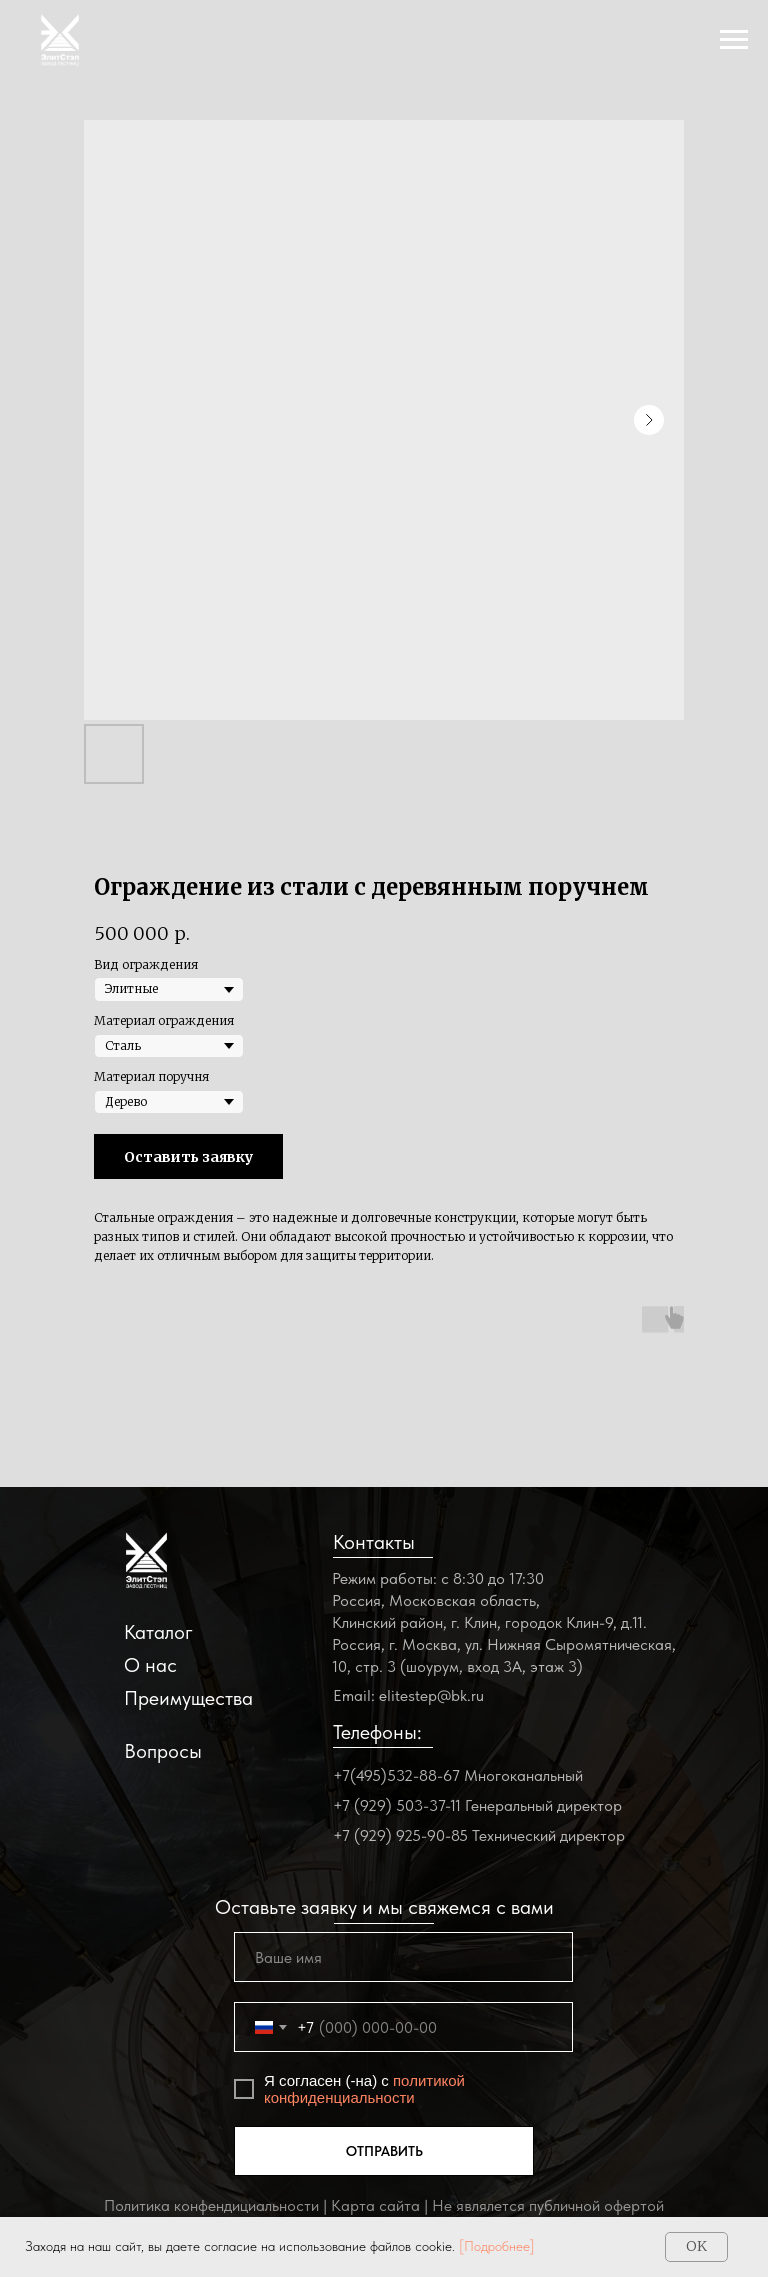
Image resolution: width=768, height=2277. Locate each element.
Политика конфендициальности (211, 2205)
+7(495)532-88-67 (396, 1775)
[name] (403, 1957)
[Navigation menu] (734, 40)
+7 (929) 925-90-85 (400, 1835)
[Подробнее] (497, 2246)
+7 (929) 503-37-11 (397, 1805)
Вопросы (163, 1751)
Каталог (158, 1632)
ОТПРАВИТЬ (384, 2151)
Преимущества (188, 1698)
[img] (146, 1560)
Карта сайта (375, 2205)
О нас (150, 1665)
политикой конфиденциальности (364, 2089)
